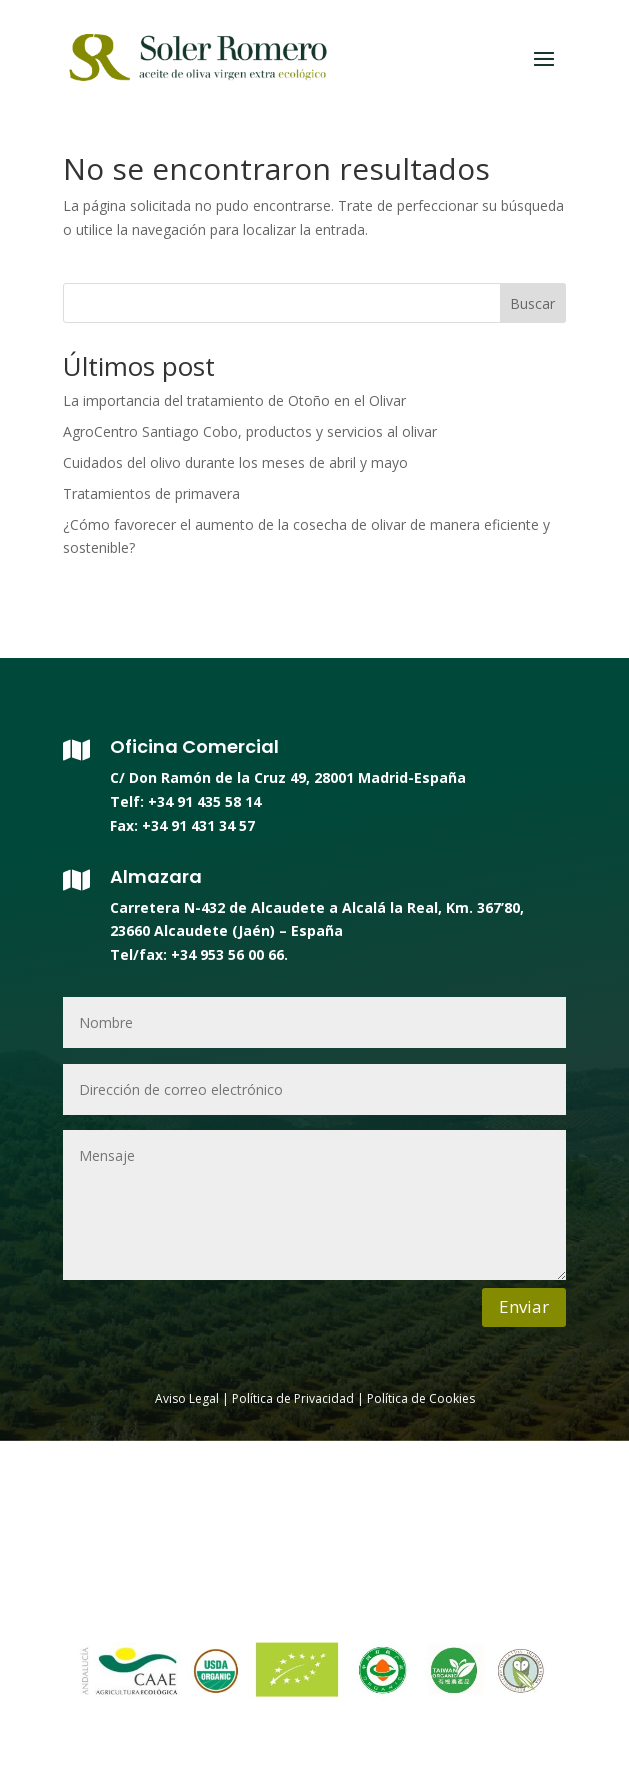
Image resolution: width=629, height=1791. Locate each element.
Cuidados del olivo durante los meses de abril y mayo (235, 462)
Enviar (524, 1306)
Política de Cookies (419, 1398)
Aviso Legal (187, 1398)
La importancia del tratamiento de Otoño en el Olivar (234, 400)
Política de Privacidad (293, 1398)
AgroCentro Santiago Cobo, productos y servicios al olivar (250, 431)
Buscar (532, 303)
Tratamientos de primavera (151, 493)
